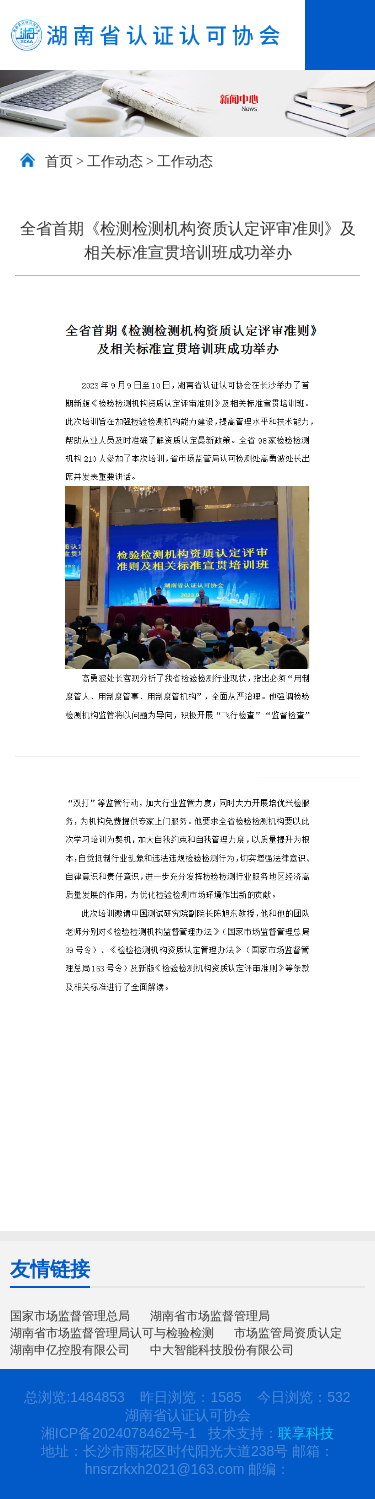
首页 (59, 161)
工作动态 (115, 161)
